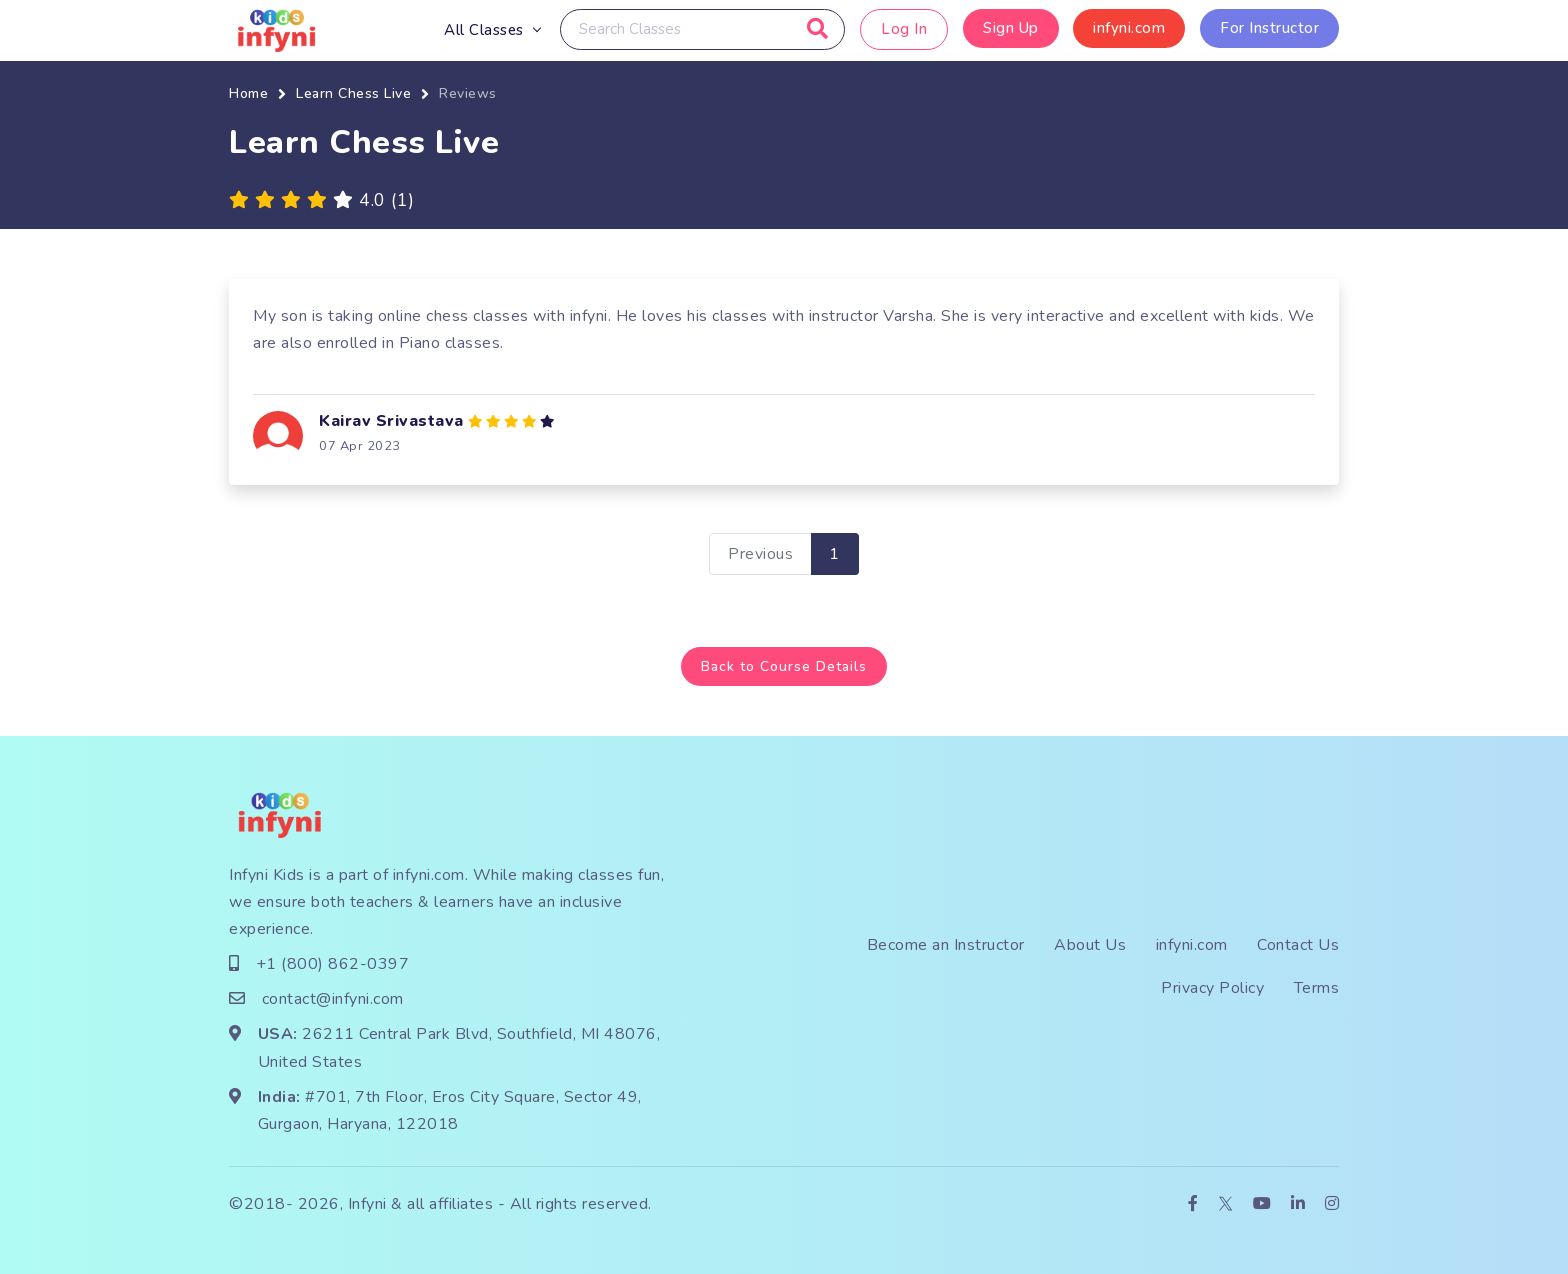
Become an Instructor (946, 944)
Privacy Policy (1212, 988)
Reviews (468, 93)
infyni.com (1129, 28)
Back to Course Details (784, 665)
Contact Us (1298, 944)
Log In (904, 29)
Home (248, 93)
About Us (1090, 944)
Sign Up (1011, 28)
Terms (1317, 988)
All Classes (484, 30)
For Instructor (1269, 28)
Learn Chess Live (353, 93)
